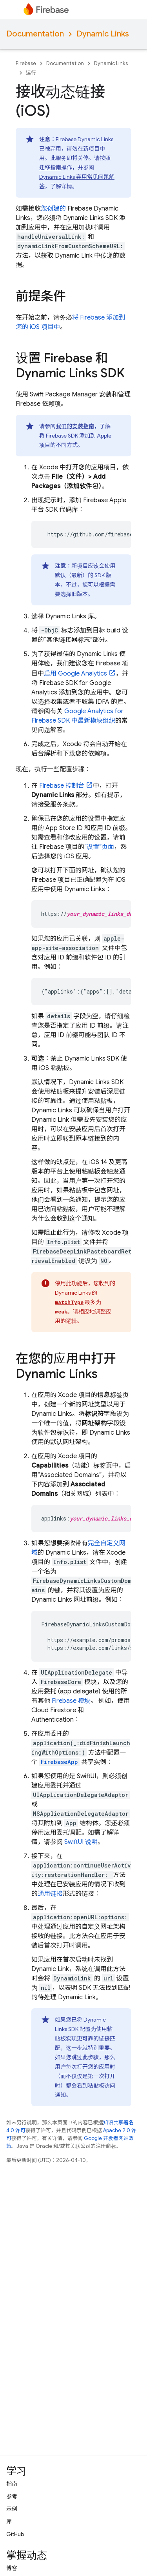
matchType (69, 1302)
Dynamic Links (102, 34)
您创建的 (53, 209)
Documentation (35, 34)
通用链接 (50, 1894)
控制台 (61, 786)
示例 (11, 2508)
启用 (75, 674)
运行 (31, 72)
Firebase (26, 63)
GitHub (15, 2534)
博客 (11, 2568)
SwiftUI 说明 (81, 1842)
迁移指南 (50, 167)
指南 (11, 2483)
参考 (11, 2496)
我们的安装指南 (75, 426)
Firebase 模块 (71, 1701)
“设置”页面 (99, 847)
